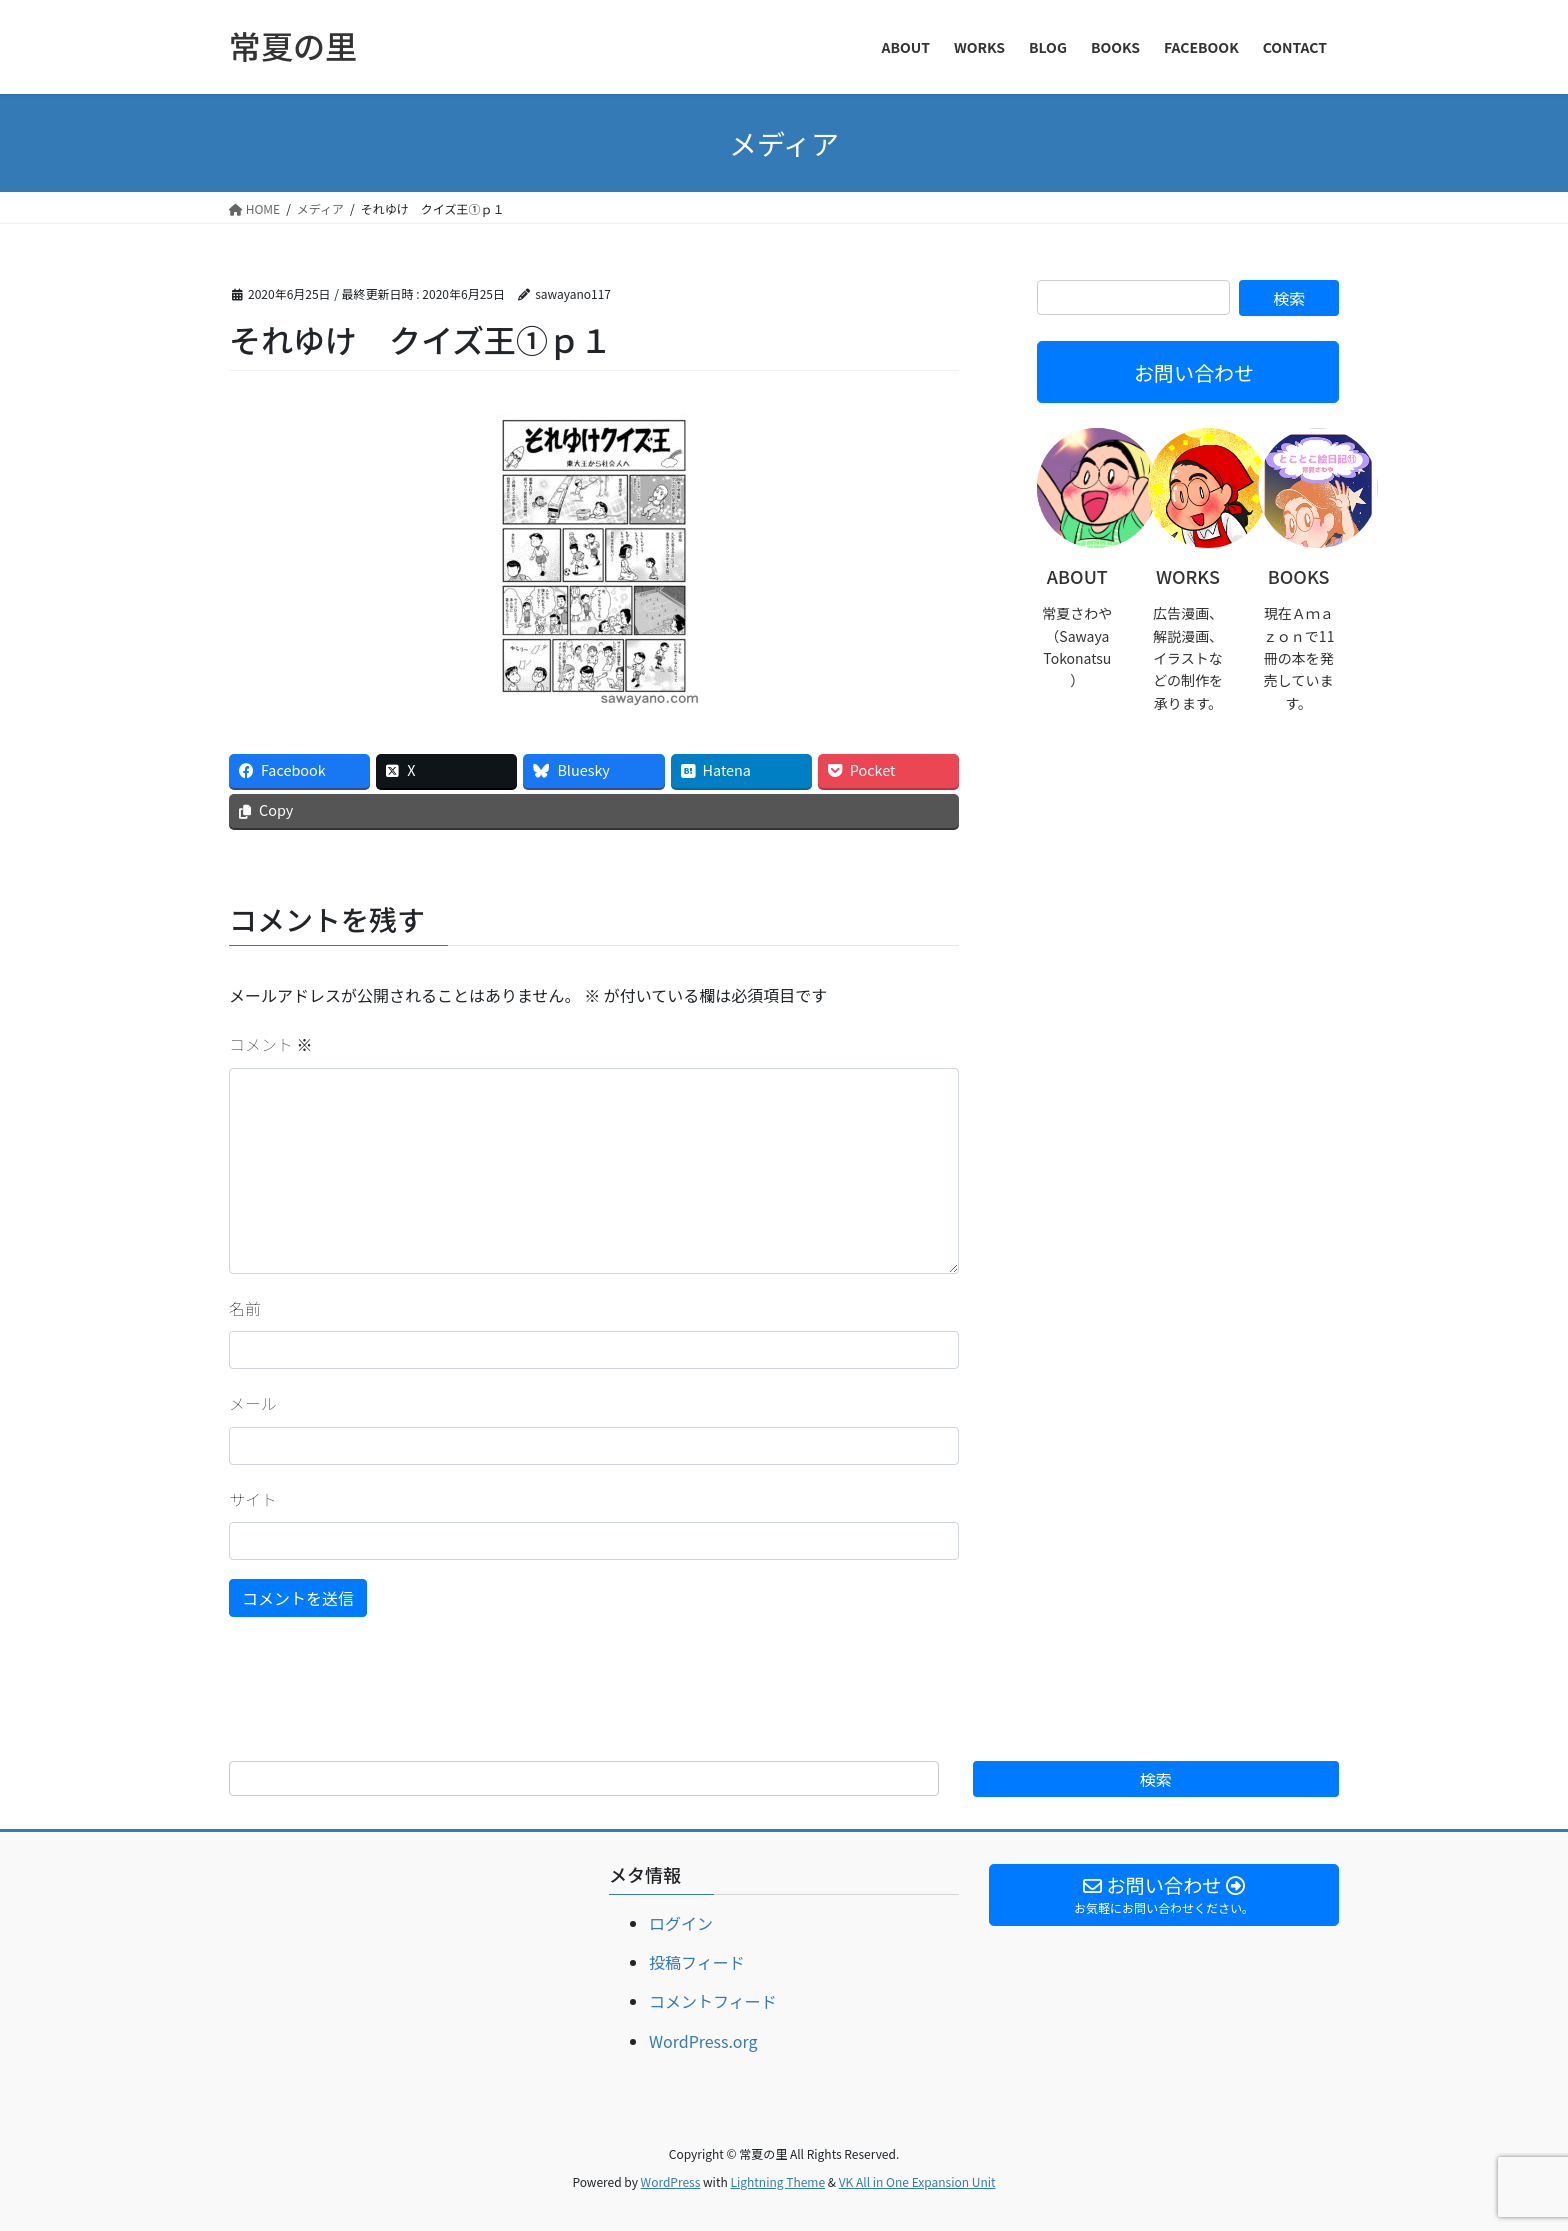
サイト (253, 1499)
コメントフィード (713, 2001)
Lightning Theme (777, 2181)
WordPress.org (703, 2041)
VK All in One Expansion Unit (917, 2181)
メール (253, 1403)
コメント (271, 1044)
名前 (245, 1308)
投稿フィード (697, 1962)
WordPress (671, 2181)
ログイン (681, 1923)
